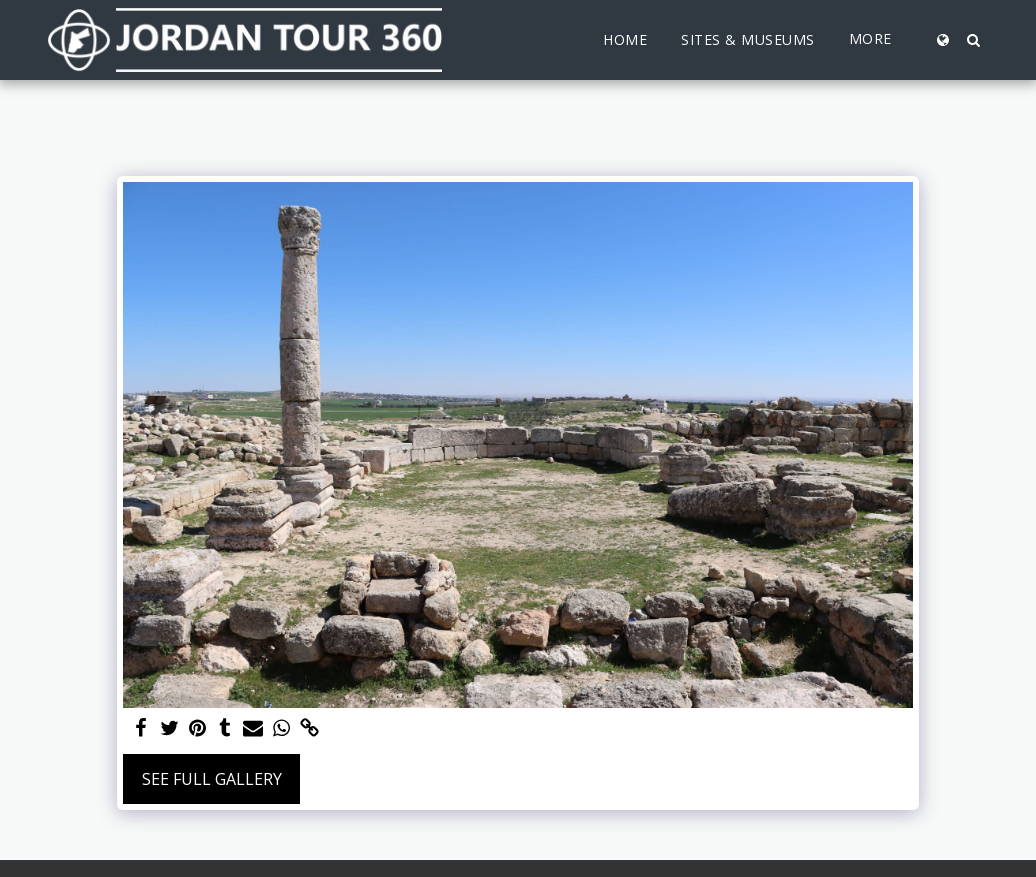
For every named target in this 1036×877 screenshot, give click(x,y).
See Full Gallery (212, 779)
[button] (973, 40)
